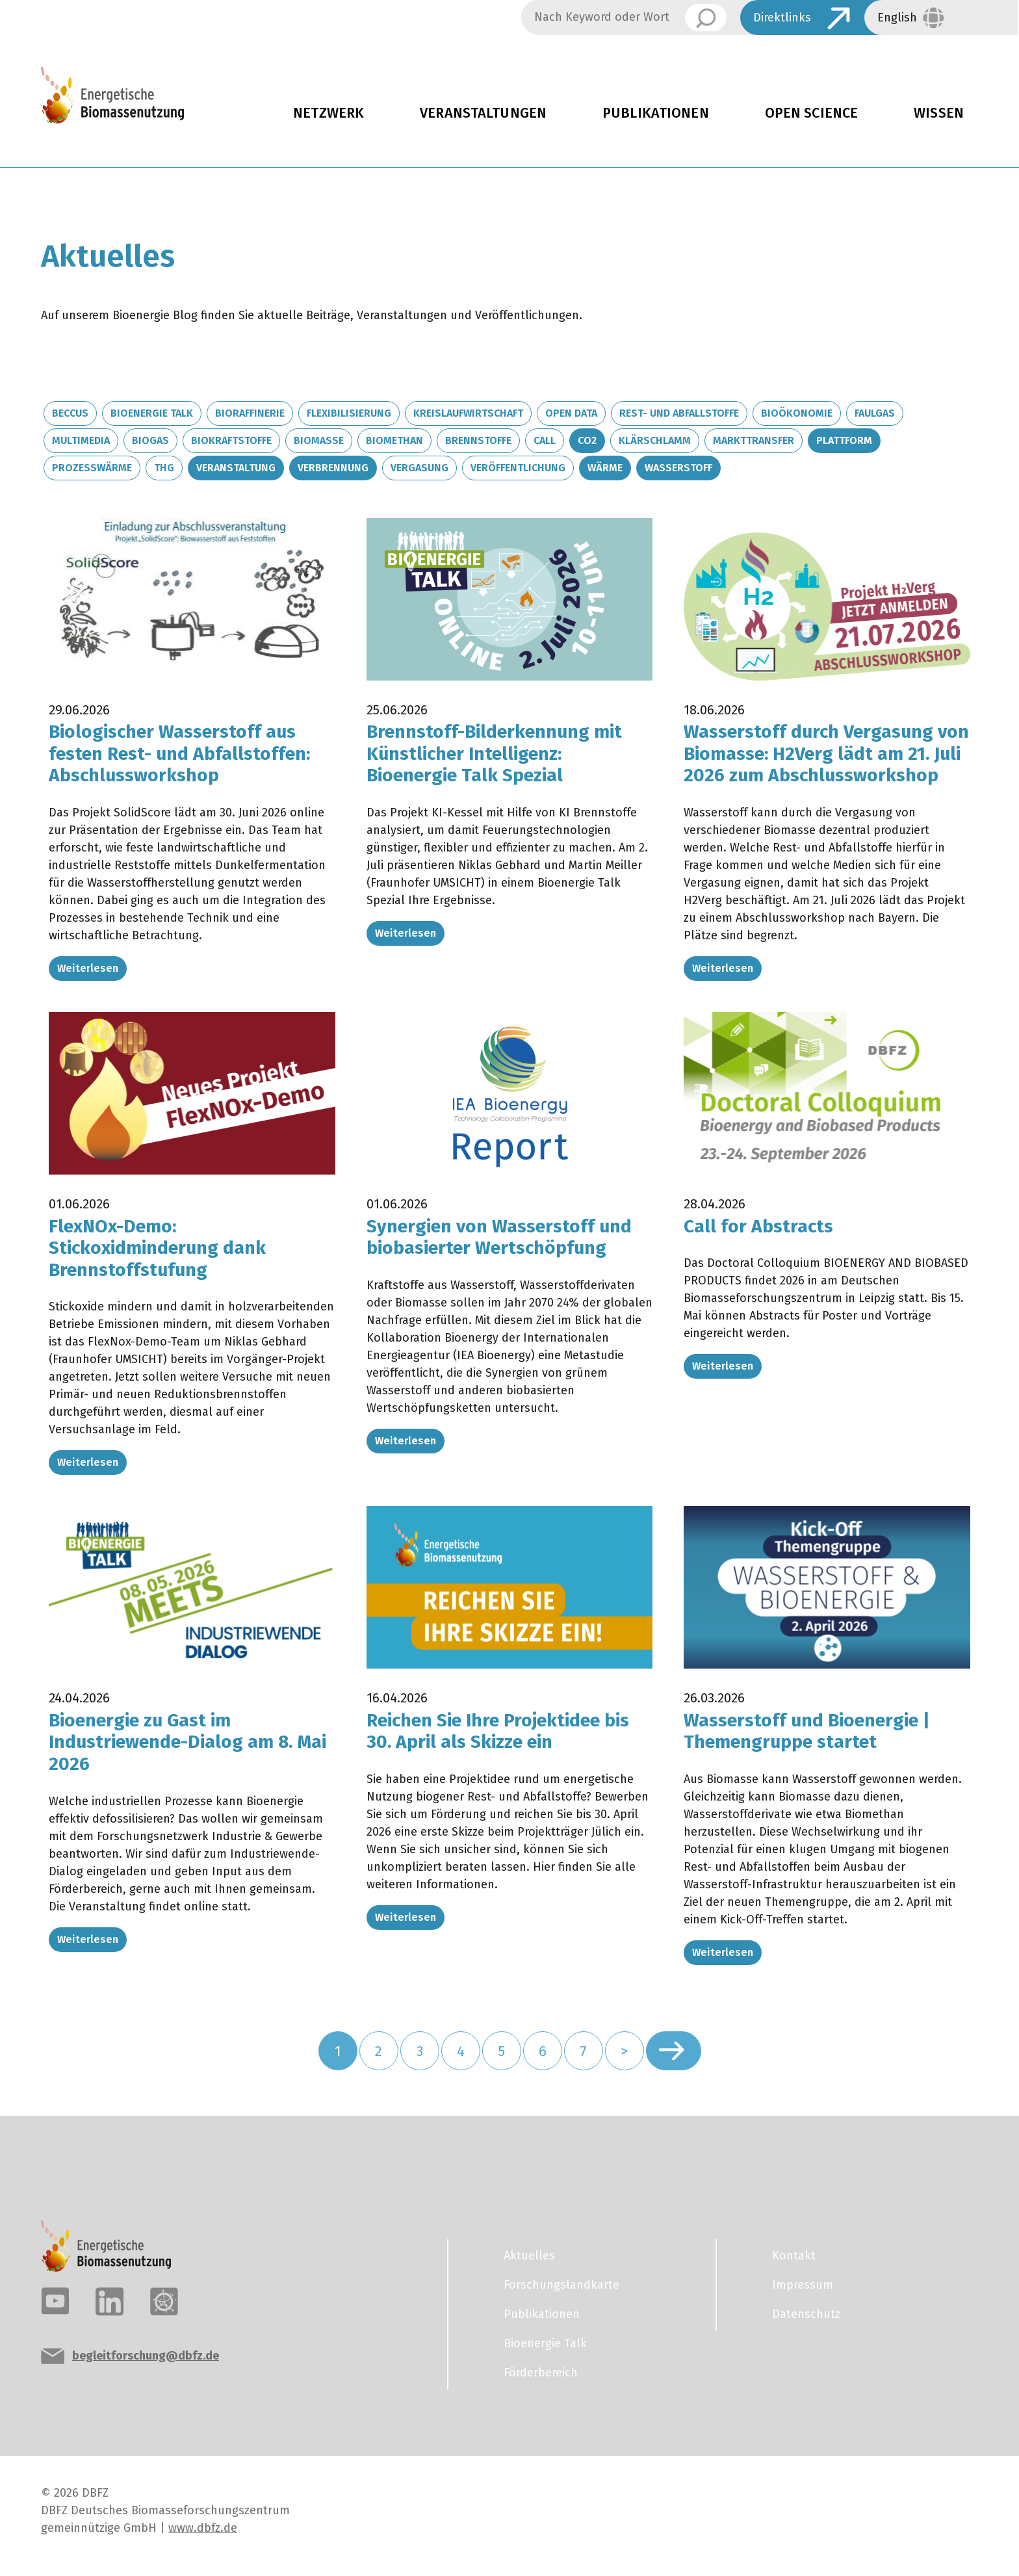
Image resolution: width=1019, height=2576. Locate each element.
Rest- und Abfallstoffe (679, 413)
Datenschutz (806, 2314)
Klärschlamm (655, 440)
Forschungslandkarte (561, 2285)
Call (545, 440)
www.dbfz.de (202, 2528)
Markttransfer (753, 440)
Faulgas (875, 413)
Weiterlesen (87, 968)
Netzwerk (328, 113)
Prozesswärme (92, 468)
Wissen (939, 113)
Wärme (605, 468)
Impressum (802, 2285)
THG (164, 468)
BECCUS (70, 413)
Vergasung (419, 468)
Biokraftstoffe (231, 440)
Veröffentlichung (518, 468)
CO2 (587, 440)
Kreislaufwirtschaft (468, 413)
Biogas (150, 440)
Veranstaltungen (483, 113)
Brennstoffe (478, 440)
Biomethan (394, 440)
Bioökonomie (796, 413)
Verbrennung (333, 468)
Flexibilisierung (349, 413)
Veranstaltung (236, 468)
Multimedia (81, 440)
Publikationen (655, 113)
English (897, 17)
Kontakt (794, 2255)
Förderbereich (541, 2372)
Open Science (811, 113)
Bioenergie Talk (151, 413)
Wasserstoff (678, 468)
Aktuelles (529, 2255)
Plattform (844, 440)
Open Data (571, 413)
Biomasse (319, 440)
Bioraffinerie (250, 413)
